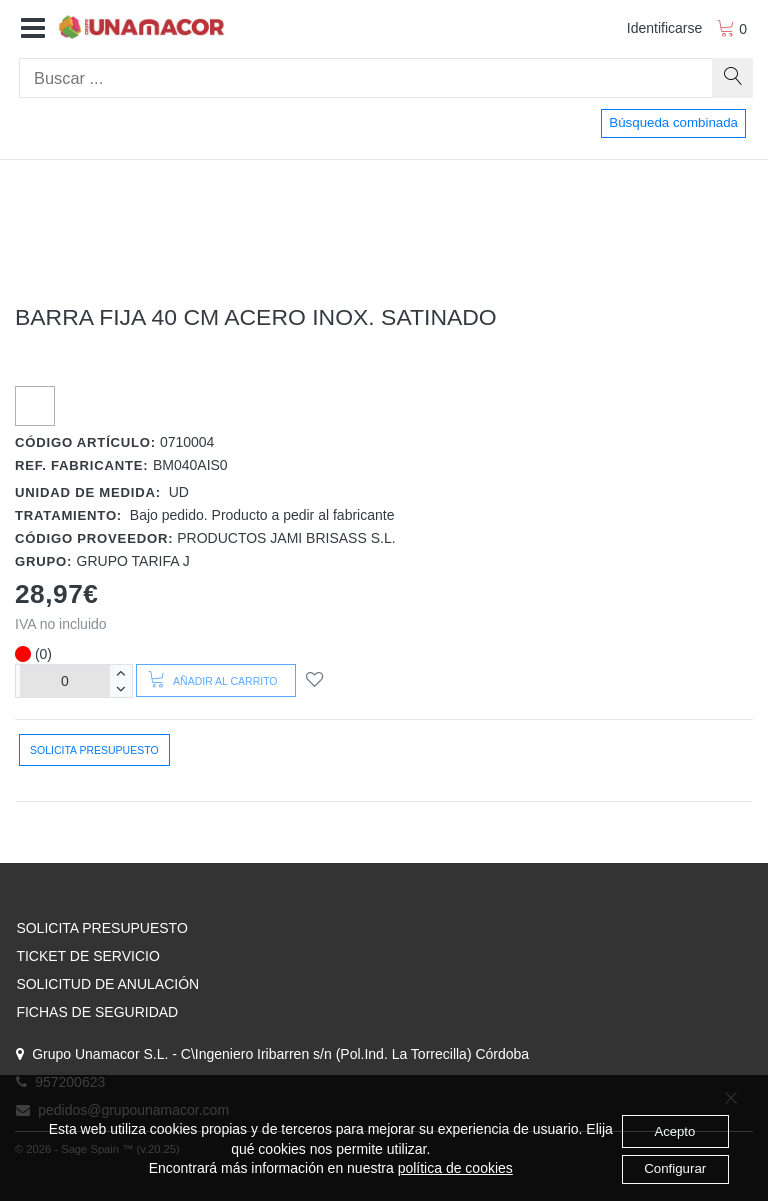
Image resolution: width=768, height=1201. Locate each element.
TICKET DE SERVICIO (87, 956)
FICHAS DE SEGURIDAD (97, 1012)
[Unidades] (65, 680)
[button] (33, 29)
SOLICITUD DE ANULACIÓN (107, 984)
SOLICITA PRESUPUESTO (101, 928)
